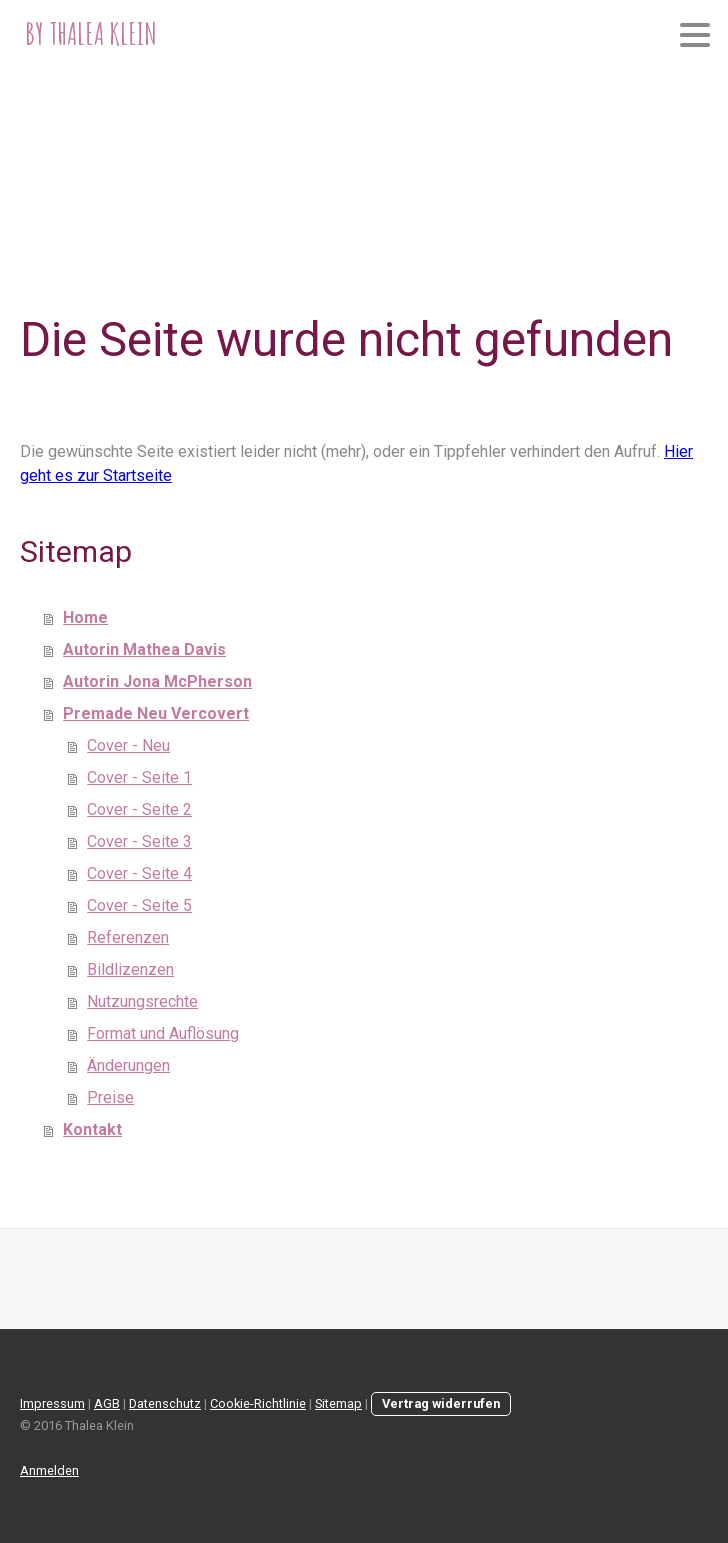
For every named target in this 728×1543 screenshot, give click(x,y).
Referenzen (128, 937)
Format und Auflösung (163, 1033)
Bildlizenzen (130, 969)
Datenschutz (165, 1403)
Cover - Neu (128, 745)
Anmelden (49, 1470)
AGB (107, 1403)
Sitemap (338, 1403)
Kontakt (92, 1129)
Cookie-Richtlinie (258, 1403)
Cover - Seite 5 (139, 905)
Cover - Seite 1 (139, 777)
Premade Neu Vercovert (156, 713)
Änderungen (128, 1065)
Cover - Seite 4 (139, 873)
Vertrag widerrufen (441, 1403)
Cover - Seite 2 (139, 809)
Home (85, 617)
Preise (110, 1097)
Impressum (52, 1403)
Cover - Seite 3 (139, 841)
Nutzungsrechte (142, 1001)
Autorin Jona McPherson (157, 681)
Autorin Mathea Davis (144, 649)
